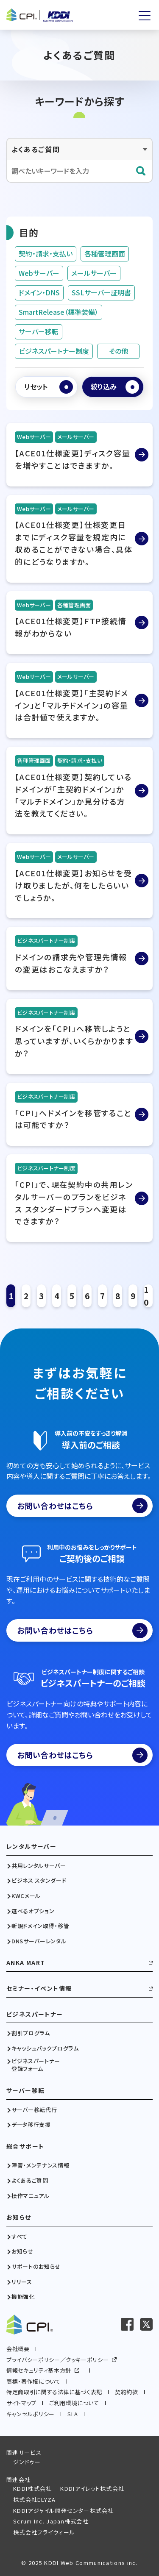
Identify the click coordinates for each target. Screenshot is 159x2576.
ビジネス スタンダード (38, 1880)
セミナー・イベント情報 (39, 1988)
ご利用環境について (74, 2403)
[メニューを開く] (145, 15)
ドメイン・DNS (39, 292)
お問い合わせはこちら (82, 1505)
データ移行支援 (31, 2125)
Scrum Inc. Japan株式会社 (51, 2521)
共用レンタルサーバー (38, 1866)
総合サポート (25, 2146)
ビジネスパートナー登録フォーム (35, 2065)
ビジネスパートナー (34, 2014)
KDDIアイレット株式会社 (92, 2488)
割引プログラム (30, 2033)
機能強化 (23, 2297)
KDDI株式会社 (32, 2488)
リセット (36, 386)
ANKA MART (25, 1963)
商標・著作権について (33, 2381)
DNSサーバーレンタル (38, 1941)
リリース (21, 2282)
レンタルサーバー (31, 1846)
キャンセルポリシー (30, 2414)
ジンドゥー (27, 2462)
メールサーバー (94, 273)
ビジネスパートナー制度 (54, 351)
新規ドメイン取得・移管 (40, 1926)
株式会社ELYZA (34, 2499)
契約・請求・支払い (46, 253)
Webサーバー (39, 273)
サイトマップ (21, 2403)
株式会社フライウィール (44, 2532)
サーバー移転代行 (34, 2110)
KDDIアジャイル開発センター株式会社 (63, 2511)
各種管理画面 (104, 253)
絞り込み (104, 386)
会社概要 (18, 2349)
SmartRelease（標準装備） (58, 312)
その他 (118, 351)
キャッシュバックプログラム (44, 2048)
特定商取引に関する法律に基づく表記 (54, 2392)
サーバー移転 (39, 331)
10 (146, 1295)
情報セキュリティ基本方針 (38, 2370)
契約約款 (126, 2392)
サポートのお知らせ (36, 2266)
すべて (19, 2236)
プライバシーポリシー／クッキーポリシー (57, 2360)
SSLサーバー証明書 (101, 292)
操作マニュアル (30, 2196)
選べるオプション (32, 1911)
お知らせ (18, 2217)
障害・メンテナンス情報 (40, 2165)
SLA (72, 2414)
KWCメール (26, 1896)
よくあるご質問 (29, 2180)
